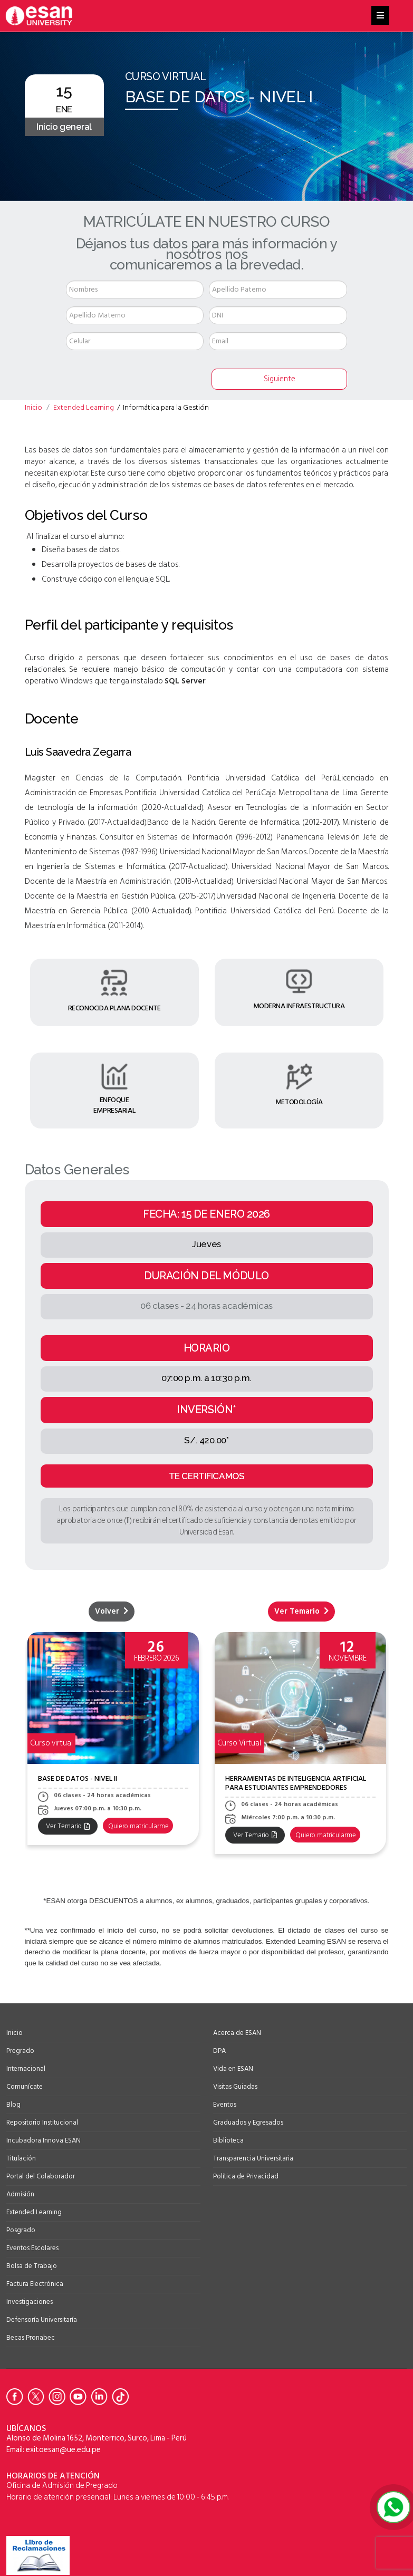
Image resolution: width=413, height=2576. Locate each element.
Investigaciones (29, 2302)
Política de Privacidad (245, 2176)
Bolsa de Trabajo (31, 2266)
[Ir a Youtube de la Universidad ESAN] (80, 2396)
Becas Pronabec (30, 2337)
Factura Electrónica (34, 2284)
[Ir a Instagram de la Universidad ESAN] (59, 2396)
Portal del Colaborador (40, 2176)
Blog (13, 2104)
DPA (219, 2051)
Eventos (224, 2104)
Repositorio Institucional (42, 2122)
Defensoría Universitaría (41, 2320)
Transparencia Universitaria (253, 2158)
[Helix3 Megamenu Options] (380, 16)
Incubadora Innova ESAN (43, 2140)
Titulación (21, 2158)
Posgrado (20, 2230)
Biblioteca (228, 2140)
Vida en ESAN (233, 2069)
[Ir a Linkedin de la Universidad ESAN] (101, 2396)
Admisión (20, 2194)
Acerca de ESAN (237, 2033)
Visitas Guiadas (235, 2086)
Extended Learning (34, 2212)
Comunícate (24, 2086)
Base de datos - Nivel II (77, 1778)
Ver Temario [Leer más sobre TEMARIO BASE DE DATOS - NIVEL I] (301, 1611)
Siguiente (279, 378)
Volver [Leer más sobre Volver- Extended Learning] (111, 1611)
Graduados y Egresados (248, 2122)
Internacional (25, 2069)
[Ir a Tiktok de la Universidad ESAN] (122, 2396)
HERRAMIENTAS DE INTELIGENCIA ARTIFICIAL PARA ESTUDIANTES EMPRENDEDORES (295, 1782)
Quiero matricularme (140, 1826)
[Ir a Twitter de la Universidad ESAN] (38, 2396)
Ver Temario (68, 1826)
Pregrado (20, 2051)
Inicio (14, 2033)
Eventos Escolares (32, 2248)
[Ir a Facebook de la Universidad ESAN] (16, 2396)
